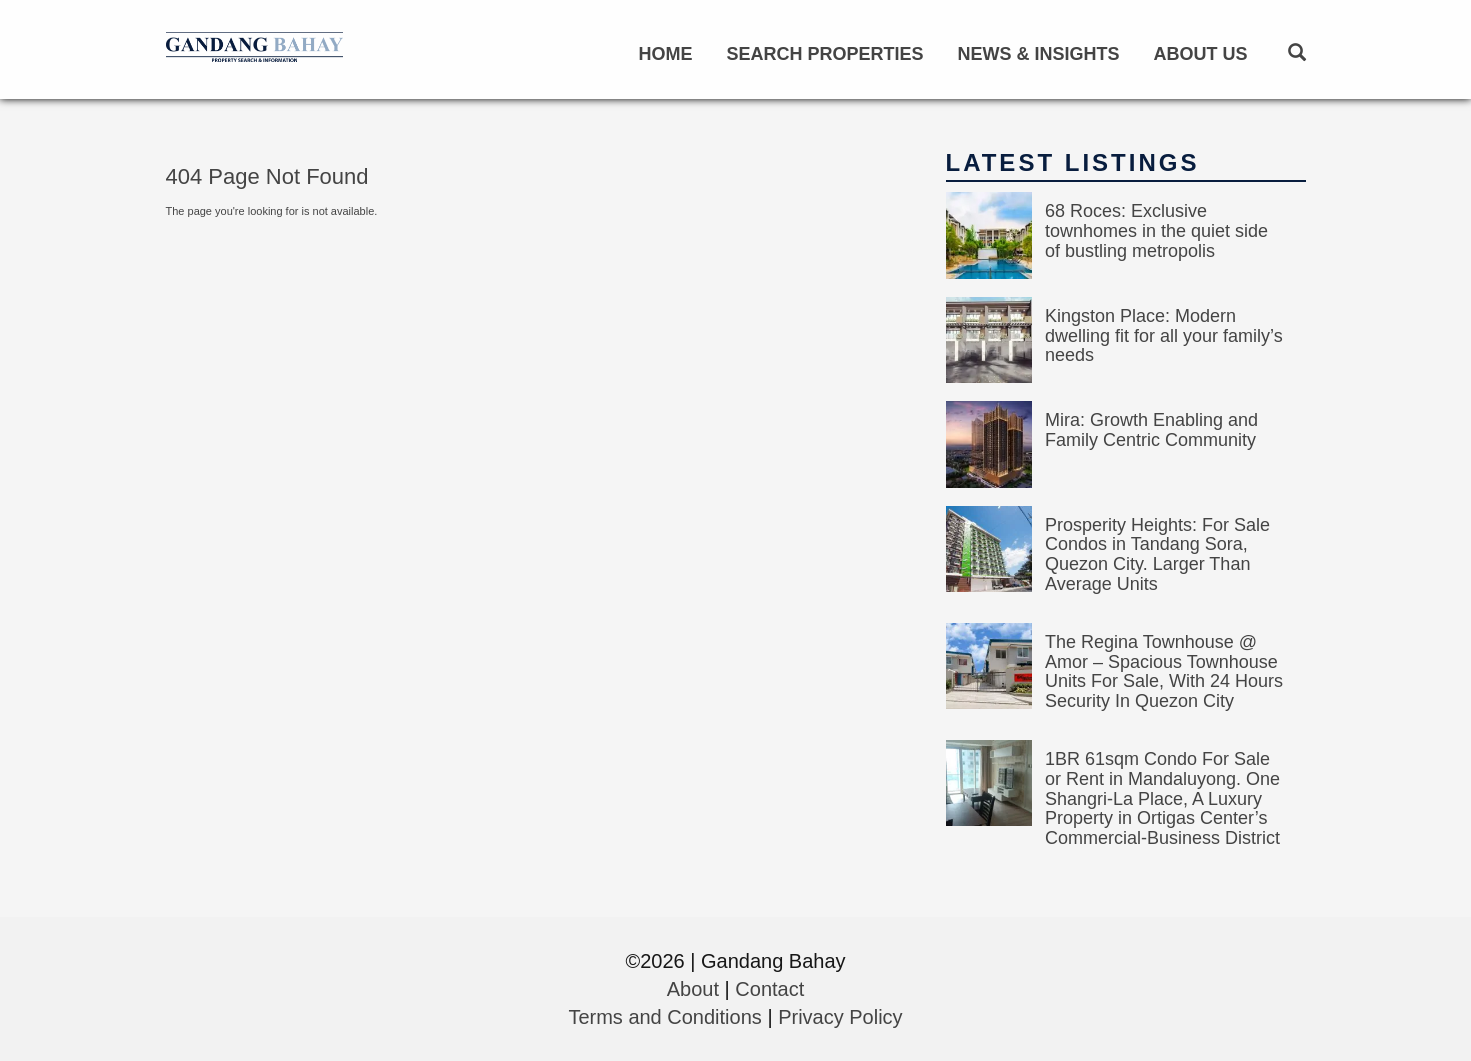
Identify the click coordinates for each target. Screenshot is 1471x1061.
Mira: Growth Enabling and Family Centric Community (1151, 430)
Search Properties (824, 54)
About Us (1201, 54)
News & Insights (1038, 54)
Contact (769, 989)
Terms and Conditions (664, 1017)
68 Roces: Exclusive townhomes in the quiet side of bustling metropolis (1156, 231)
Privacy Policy (840, 1017)
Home (665, 54)
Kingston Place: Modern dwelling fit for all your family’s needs (1164, 336)
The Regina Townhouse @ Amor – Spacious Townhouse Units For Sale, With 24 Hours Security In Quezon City (1164, 671)
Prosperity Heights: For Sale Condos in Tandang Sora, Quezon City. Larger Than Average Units (1157, 554)
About (693, 989)
